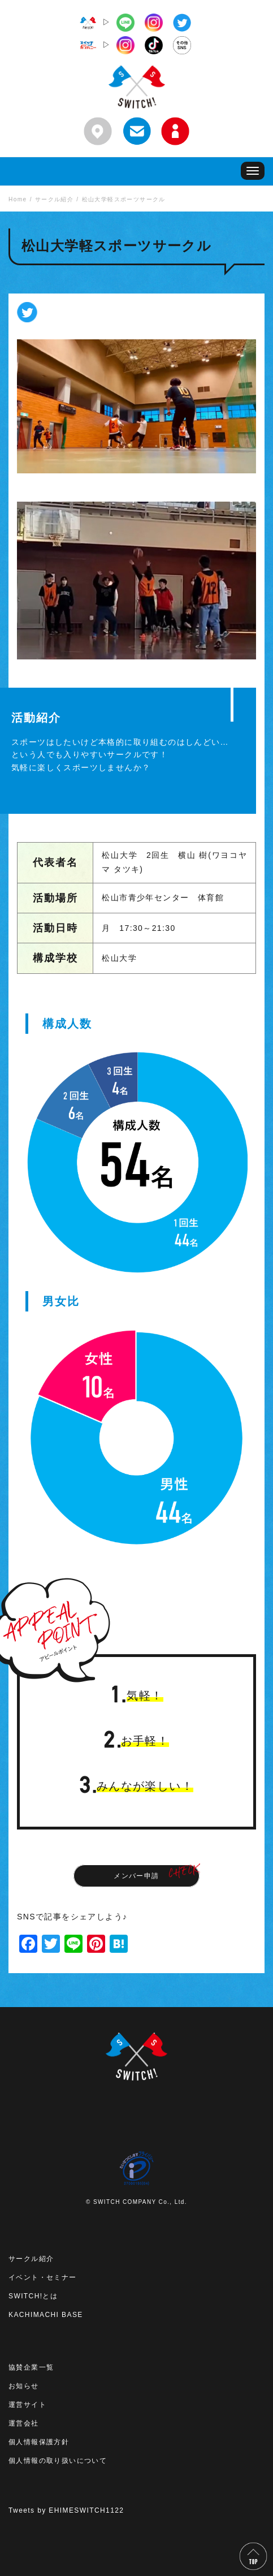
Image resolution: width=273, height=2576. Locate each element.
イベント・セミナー (42, 2277)
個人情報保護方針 (38, 2442)
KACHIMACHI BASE (45, 2315)
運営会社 (23, 2423)
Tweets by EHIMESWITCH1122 (66, 2510)
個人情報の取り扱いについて (57, 2461)
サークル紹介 (31, 2259)
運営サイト (27, 2405)
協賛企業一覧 (31, 2367)
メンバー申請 (136, 1876)
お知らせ (23, 2386)
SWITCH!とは (33, 2296)
